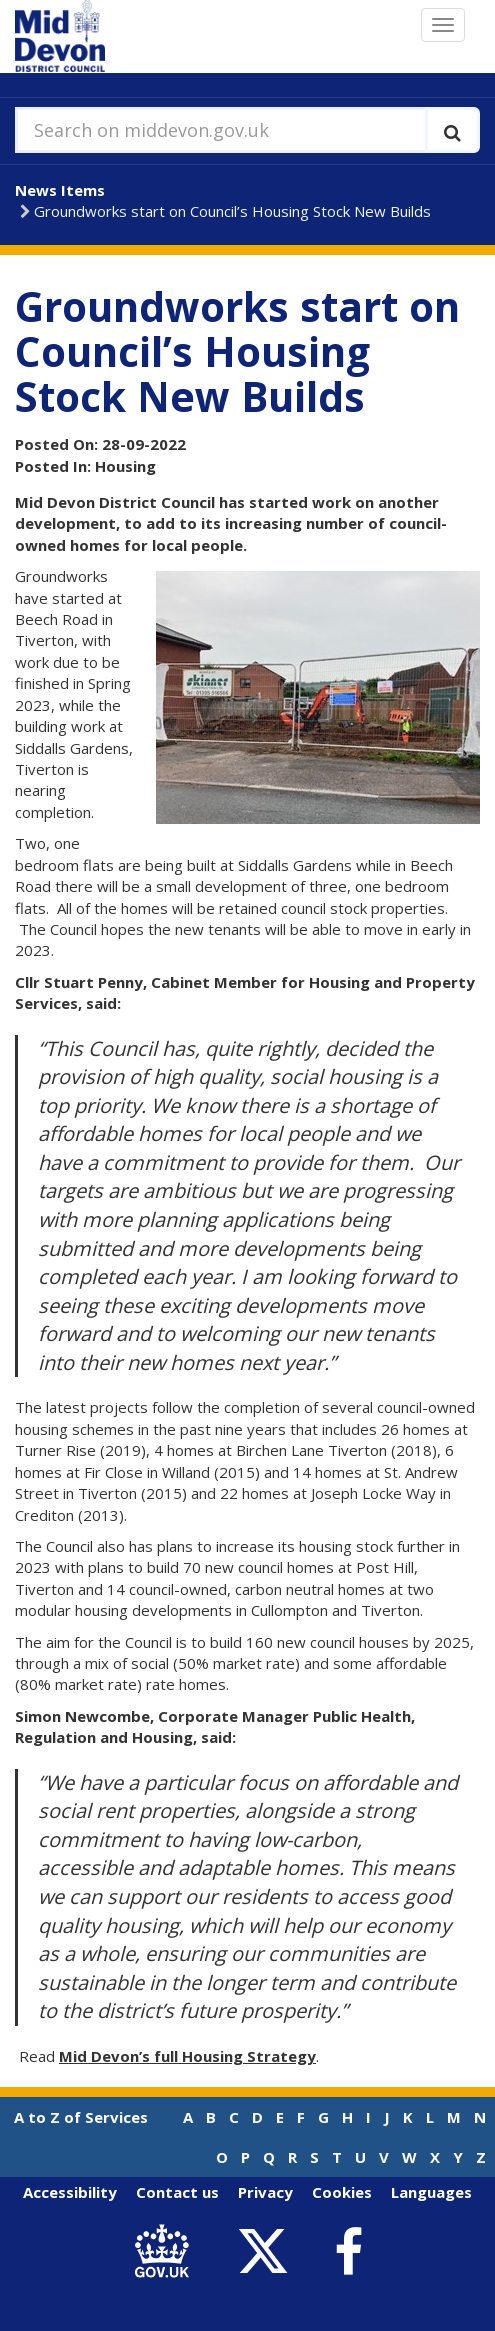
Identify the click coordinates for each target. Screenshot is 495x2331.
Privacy (265, 2192)
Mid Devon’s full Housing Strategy (187, 2056)
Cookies (342, 2192)
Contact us (177, 2192)
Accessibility (70, 2192)
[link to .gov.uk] (167, 2251)
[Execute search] (452, 130)
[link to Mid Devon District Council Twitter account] (268, 2251)
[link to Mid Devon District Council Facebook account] (349, 2252)
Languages (431, 2192)
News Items (60, 190)
